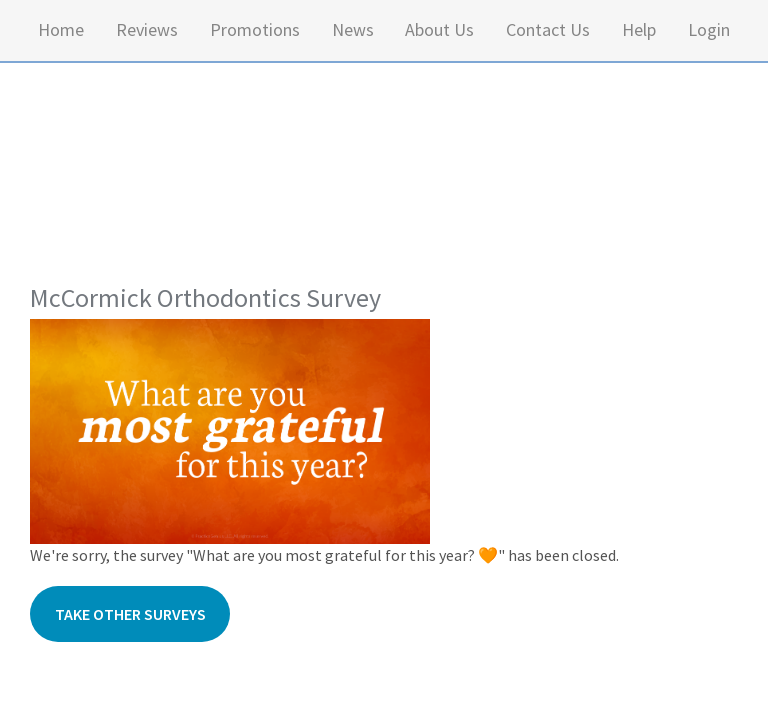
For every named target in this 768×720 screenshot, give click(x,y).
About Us (439, 29)
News (353, 29)
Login (709, 29)
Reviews (147, 29)
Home (61, 29)
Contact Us (548, 29)
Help (639, 29)
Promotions (255, 29)
